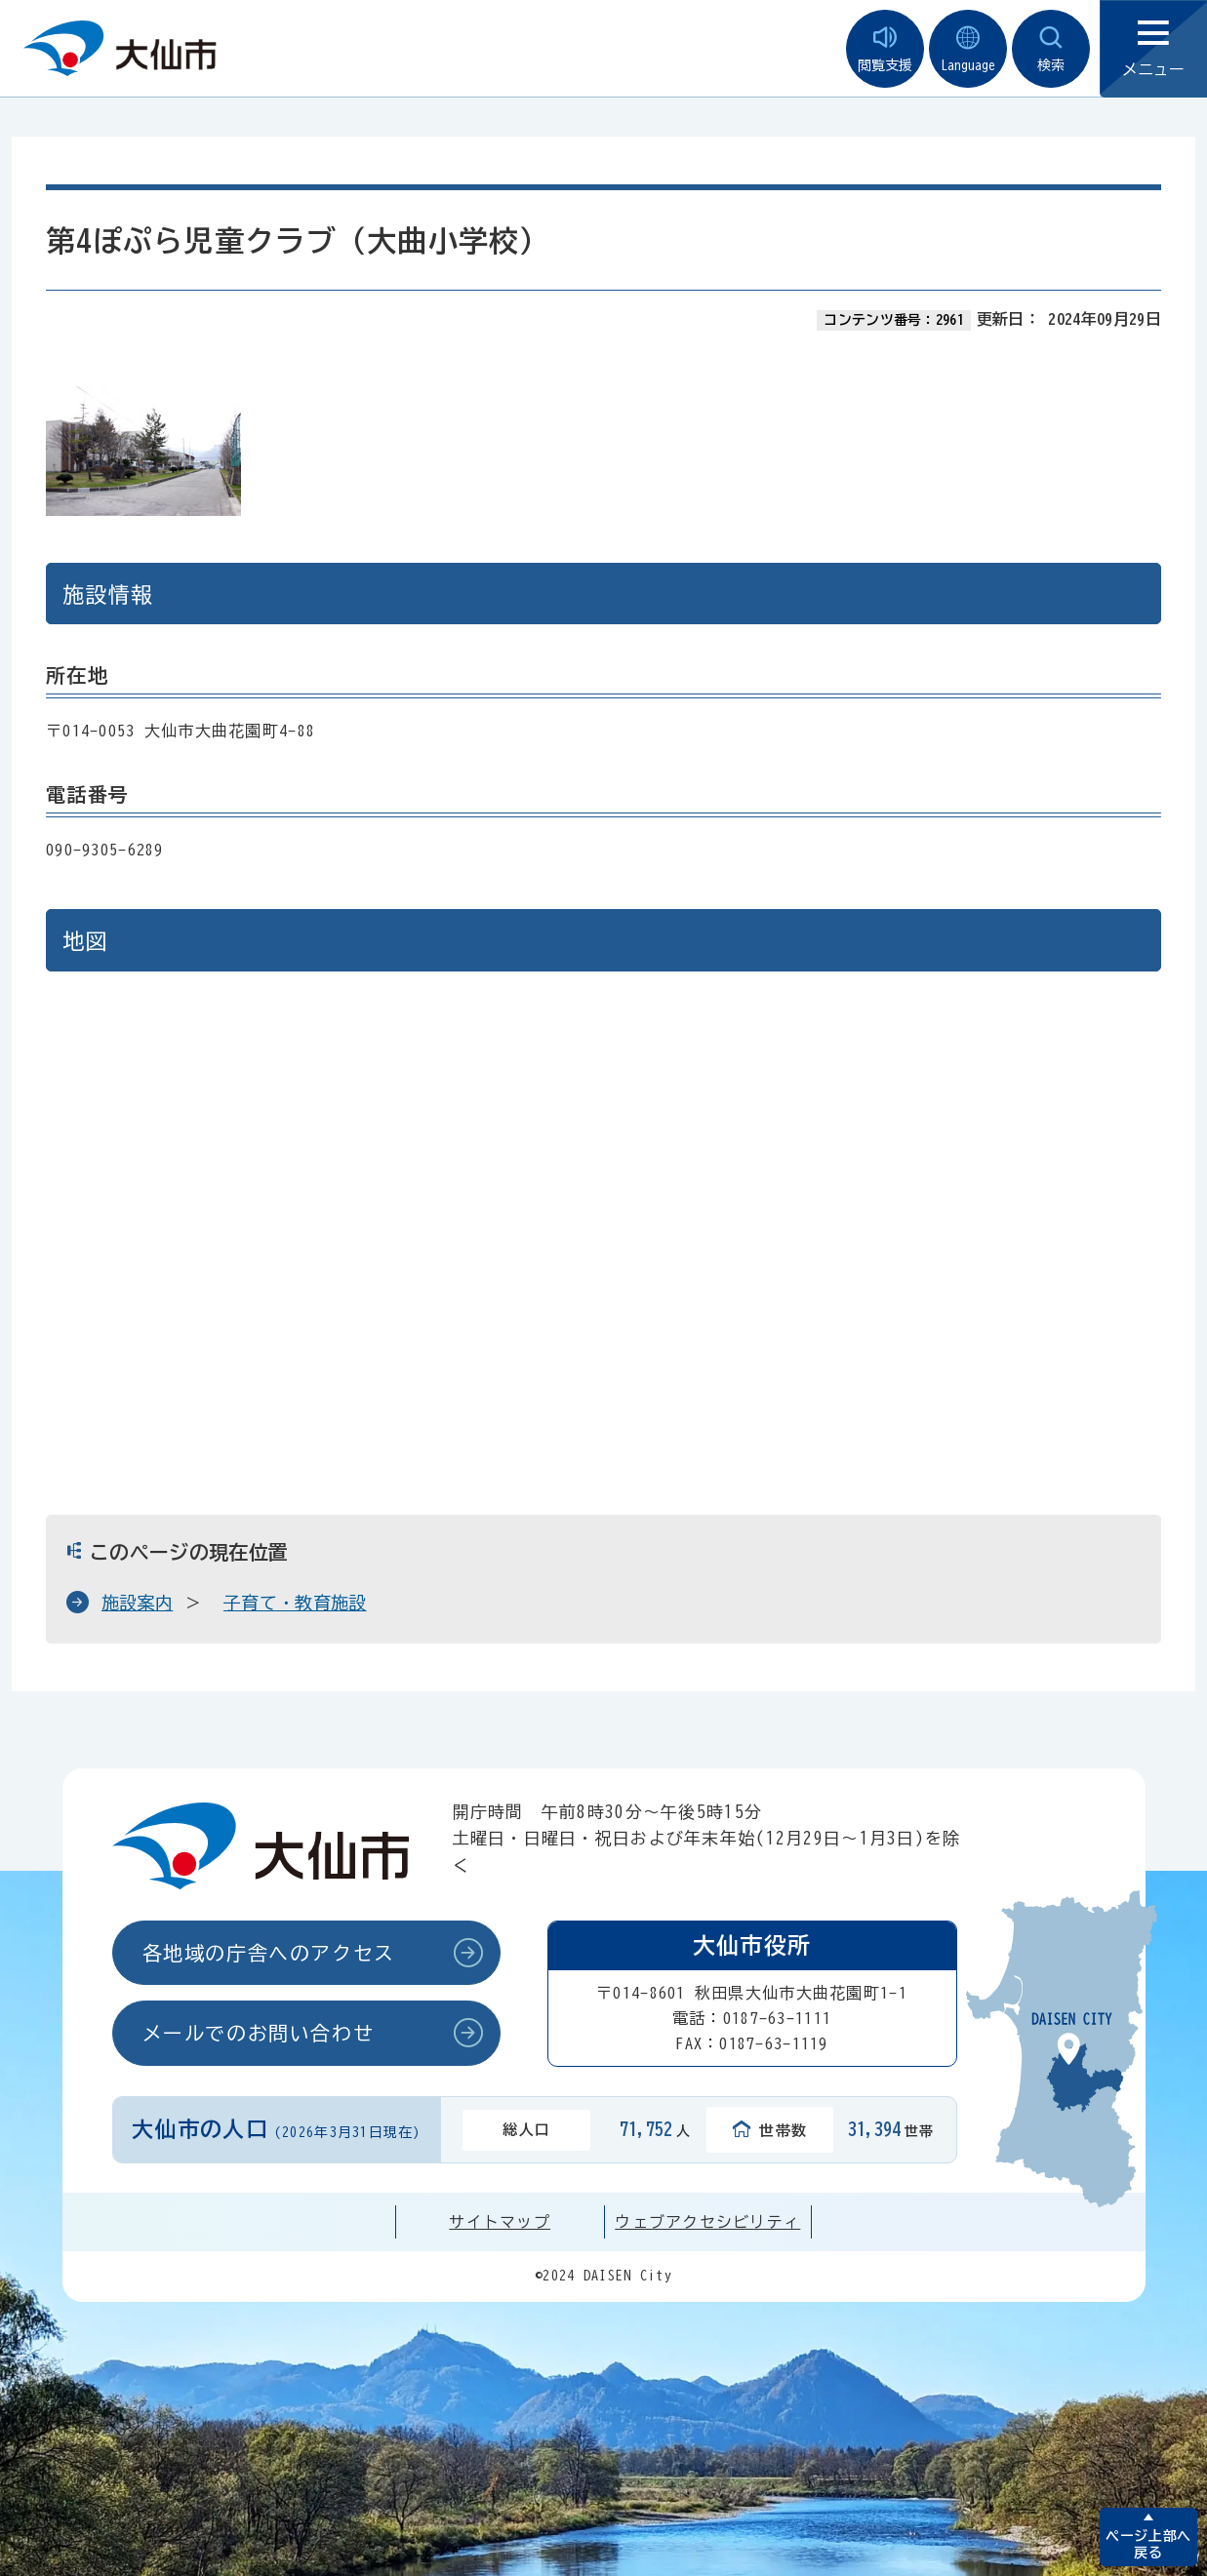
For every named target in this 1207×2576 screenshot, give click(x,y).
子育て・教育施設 (295, 1602)
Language (968, 49)
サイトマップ (499, 2222)
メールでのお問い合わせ (258, 2032)
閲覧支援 (885, 49)
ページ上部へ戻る (1148, 2544)
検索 (1051, 49)
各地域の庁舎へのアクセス (268, 1952)
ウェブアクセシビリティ (707, 2222)
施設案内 (137, 1602)
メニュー (1153, 49)
